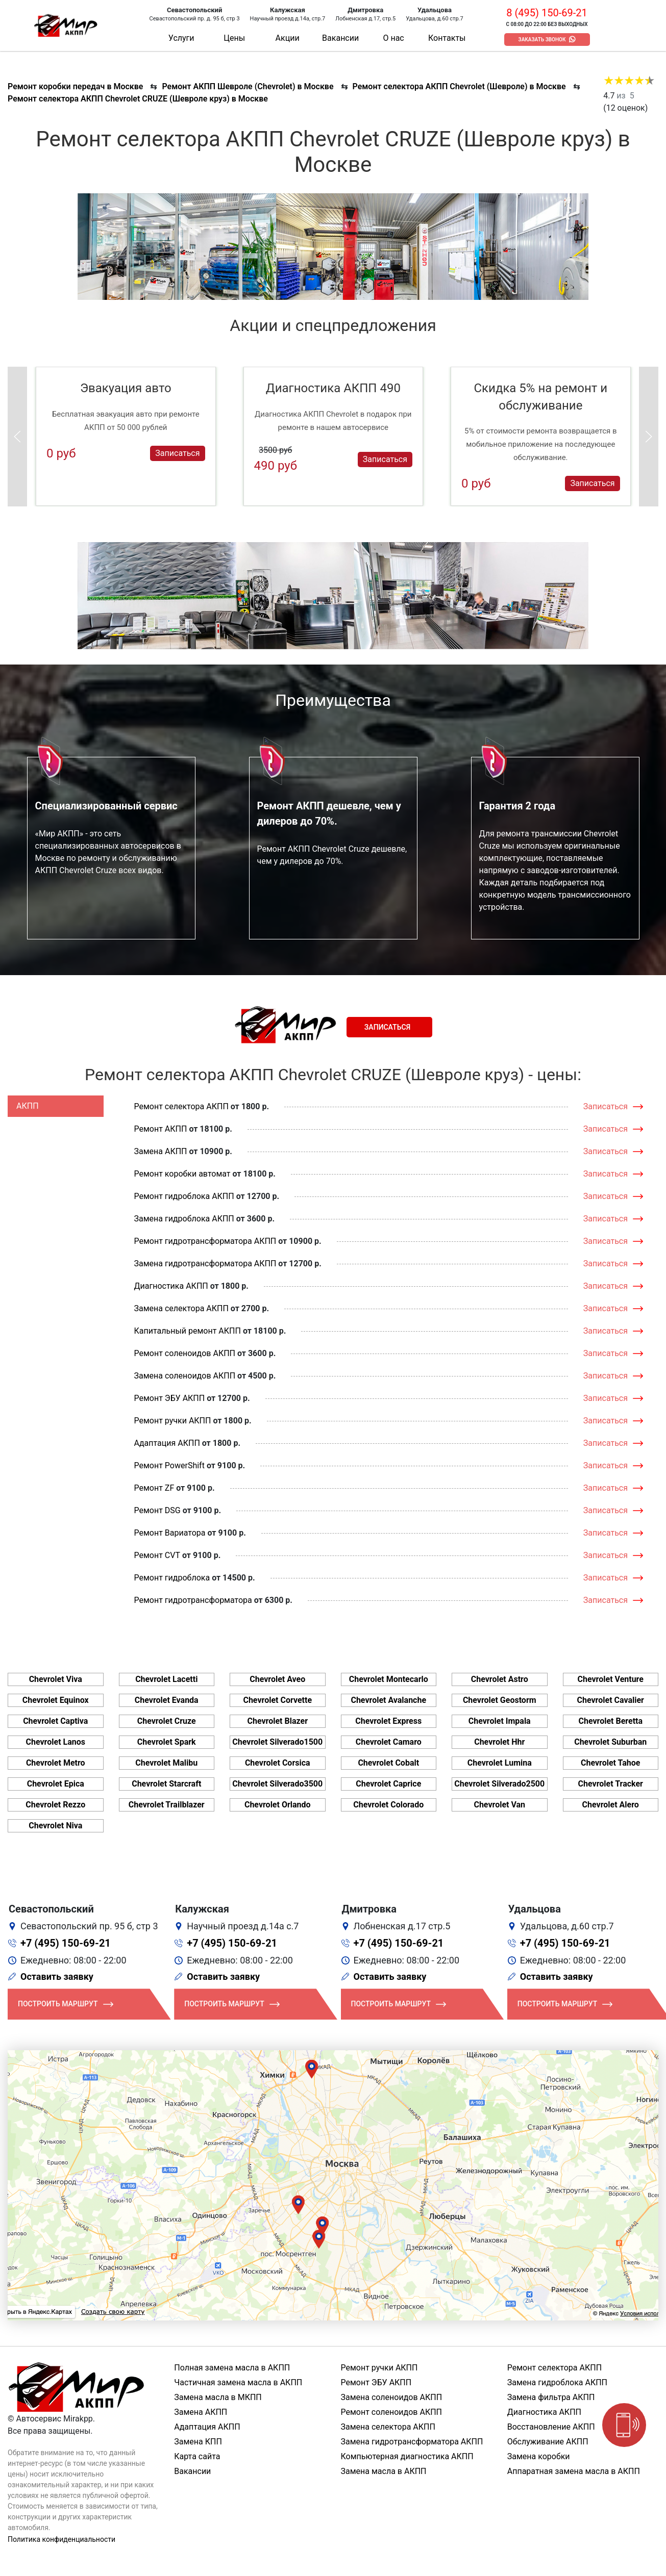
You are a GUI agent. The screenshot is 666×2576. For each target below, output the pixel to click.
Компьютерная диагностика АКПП (407, 2456)
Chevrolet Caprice (388, 1784)
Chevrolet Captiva (55, 1721)
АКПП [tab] (27, 1106)
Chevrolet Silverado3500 (277, 1784)
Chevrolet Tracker (610, 1784)
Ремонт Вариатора (170, 1533)
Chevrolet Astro (499, 1679)
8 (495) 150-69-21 (546, 13)
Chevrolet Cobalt (388, 1763)
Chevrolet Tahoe (610, 1763)
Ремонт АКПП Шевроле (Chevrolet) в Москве (247, 86)
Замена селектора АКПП (181, 1308)
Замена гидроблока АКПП (184, 1218)
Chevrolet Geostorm (499, 1700)
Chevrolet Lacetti (166, 1679)
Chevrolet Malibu (166, 1763)
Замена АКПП (160, 1151)
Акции (288, 38)
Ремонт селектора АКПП (181, 1106)
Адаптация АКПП (167, 1443)
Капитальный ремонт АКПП (187, 1331)
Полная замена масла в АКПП (232, 2368)
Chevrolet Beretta (610, 1721)
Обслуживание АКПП (547, 2441)
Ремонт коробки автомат (182, 1174)
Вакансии (340, 38)
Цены (234, 38)
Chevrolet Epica (55, 1784)
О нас (393, 38)
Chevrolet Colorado (388, 1804)
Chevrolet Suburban (610, 1742)
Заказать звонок (542, 39)
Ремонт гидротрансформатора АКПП (205, 1241)
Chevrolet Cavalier (610, 1700)
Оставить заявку (56, 1976)
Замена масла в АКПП (384, 2471)
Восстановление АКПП (551, 2427)
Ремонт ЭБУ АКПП (169, 1398)
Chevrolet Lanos (55, 1742)
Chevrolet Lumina (499, 1763)
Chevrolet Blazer (277, 1721)
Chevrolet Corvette (277, 1700)
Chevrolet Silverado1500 (277, 1742)
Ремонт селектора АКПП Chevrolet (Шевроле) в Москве (459, 86)
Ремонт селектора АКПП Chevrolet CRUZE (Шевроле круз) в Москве (138, 99)
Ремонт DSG (157, 1510)
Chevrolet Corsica (277, 1763)
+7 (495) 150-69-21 (65, 1943)
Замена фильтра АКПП (551, 2397)
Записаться (177, 453)
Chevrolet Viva (55, 1679)
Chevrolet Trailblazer (167, 1804)
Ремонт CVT (157, 1555)
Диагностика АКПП (171, 1286)
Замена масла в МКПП (218, 2397)
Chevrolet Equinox (55, 1700)
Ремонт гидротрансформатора (193, 1600)
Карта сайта (197, 2456)
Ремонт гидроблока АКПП (184, 1196)
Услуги (181, 38)
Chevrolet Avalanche (388, 1700)
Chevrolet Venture (611, 1679)
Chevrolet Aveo (277, 1679)
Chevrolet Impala (499, 1721)
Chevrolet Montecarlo (388, 1679)
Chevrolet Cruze (166, 1721)
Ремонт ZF (154, 1488)
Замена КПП (198, 2441)
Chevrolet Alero (610, 1804)
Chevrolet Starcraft (166, 1784)
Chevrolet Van (499, 1804)
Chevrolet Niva (55, 1825)
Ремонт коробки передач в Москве (75, 86)
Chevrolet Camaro (389, 1742)
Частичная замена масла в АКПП (238, 2382)
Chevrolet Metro (55, 1763)
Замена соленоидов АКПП (185, 1376)
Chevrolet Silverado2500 (499, 1784)
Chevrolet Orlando (277, 1804)
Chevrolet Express (388, 1721)
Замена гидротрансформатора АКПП (205, 1263)
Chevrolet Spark (166, 1742)
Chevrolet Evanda (167, 1700)
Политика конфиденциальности (61, 2539)
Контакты (446, 38)
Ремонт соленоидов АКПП (185, 1353)
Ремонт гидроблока (172, 1578)
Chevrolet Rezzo (55, 1804)
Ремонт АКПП (160, 1129)
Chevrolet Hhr (499, 1742)
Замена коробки (538, 2456)
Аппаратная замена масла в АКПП (573, 2471)
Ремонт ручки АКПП (172, 1420)
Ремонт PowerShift (169, 1465)
